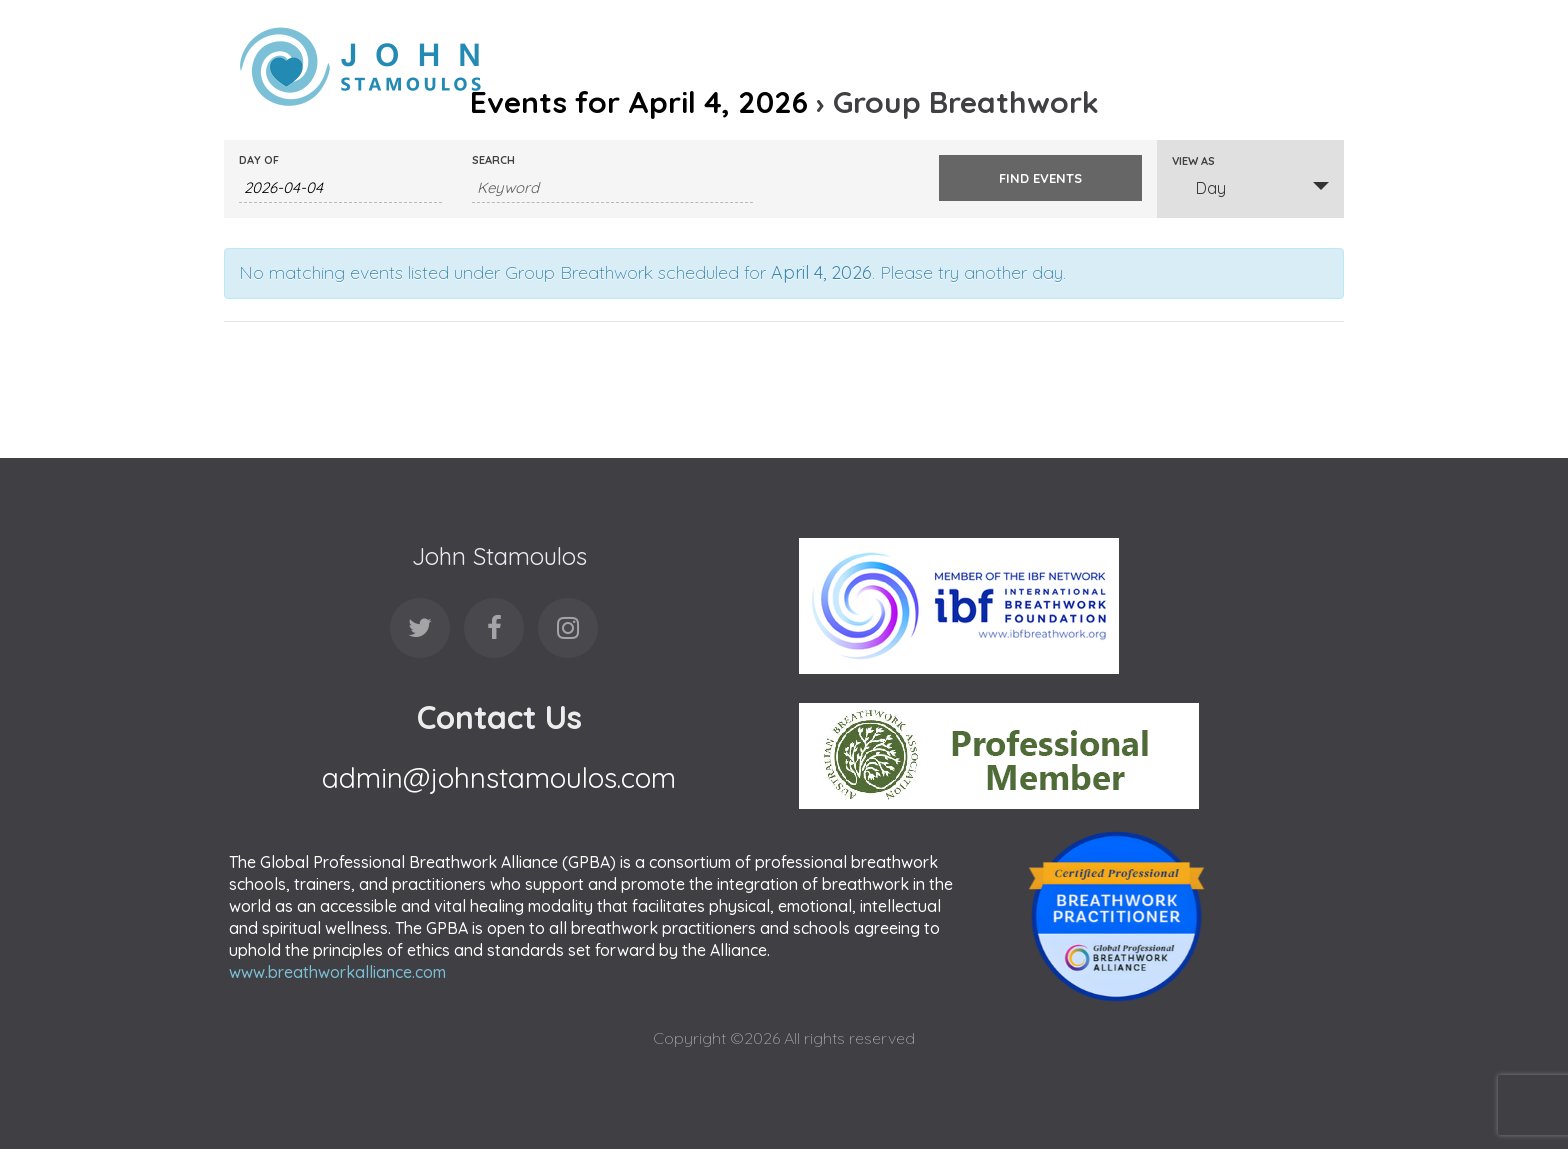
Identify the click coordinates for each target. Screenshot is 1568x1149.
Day (1199, 188)
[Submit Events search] (1040, 178)
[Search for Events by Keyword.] (612, 188)
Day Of (259, 160)
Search (493, 160)
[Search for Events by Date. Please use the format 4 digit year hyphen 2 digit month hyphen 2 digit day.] (340, 188)
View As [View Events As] (1193, 161)
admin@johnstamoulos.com (499, 777)
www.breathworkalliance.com (337, 972)
